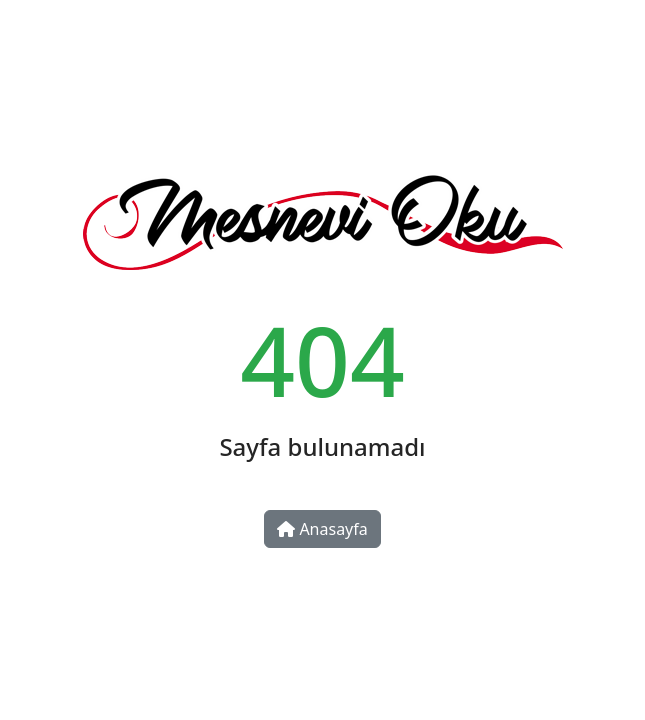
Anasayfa (322, 529)
